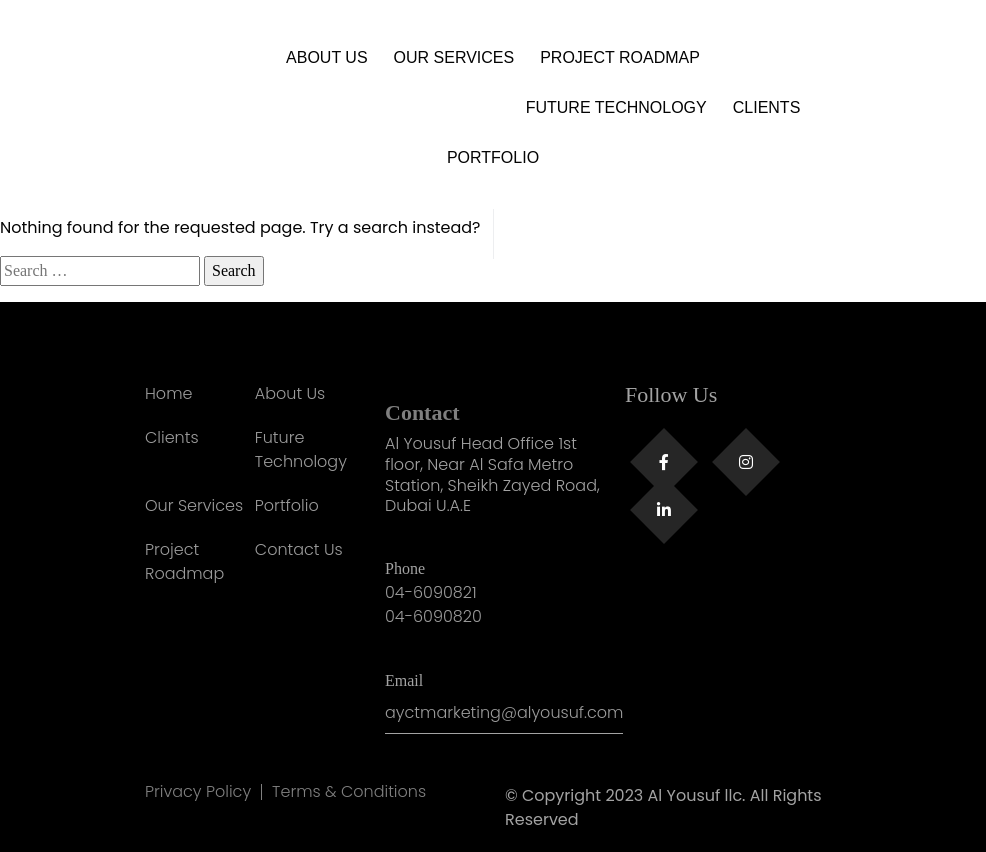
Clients (767, 107)
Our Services (454, 57)
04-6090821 (431, 592)
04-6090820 (433, 616)
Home (168, 393)
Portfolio (493, 157)
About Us (327, 57)
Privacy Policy (198, 792)
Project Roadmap (620, 57)
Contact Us (299, 549)
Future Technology (616, 107)
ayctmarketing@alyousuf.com (504, 712)
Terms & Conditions (349, 792)
